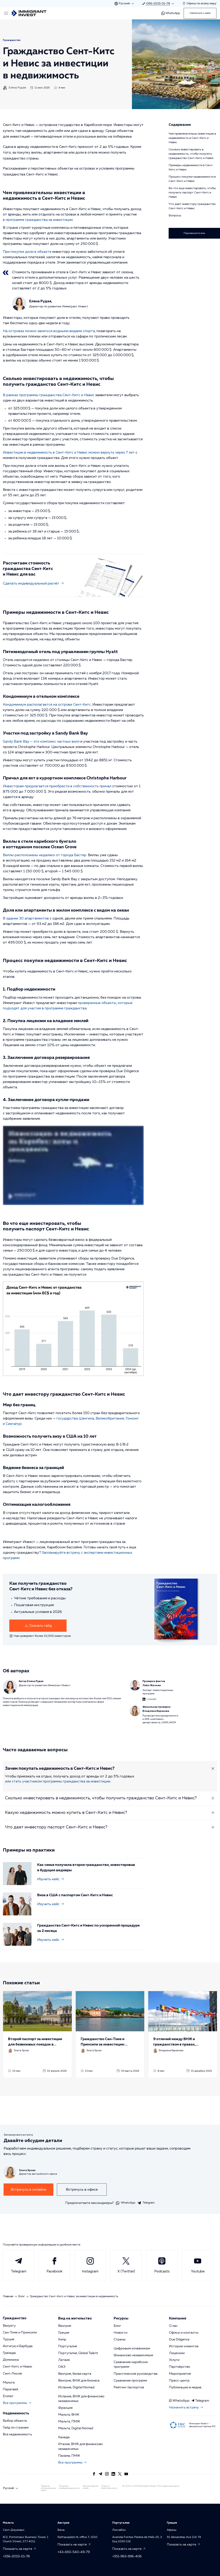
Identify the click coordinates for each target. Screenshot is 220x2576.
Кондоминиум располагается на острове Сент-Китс (47, 704)
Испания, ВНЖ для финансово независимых (81, 2399)
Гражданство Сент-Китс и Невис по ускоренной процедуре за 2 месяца (91, 1928)
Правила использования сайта (48, 2488)
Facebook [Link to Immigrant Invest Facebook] (54, 2265)
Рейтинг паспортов (129, 2387)
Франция (65, 2408)
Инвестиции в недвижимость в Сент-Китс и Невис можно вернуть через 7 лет (69, 452)
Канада (64, 2437)
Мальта (9, 2382)
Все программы (17, 2403)
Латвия (64, 2360)
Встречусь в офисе (82, 2189)
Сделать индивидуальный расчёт (33, 583)
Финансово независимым (133, 2355)
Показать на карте (20, 2549)
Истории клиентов (183, 2346)
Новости (120, 2332)
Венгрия (64, 2326)
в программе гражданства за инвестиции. (38, 220)
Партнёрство (179, 2366)
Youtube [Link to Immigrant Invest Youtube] (198, 2265)
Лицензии (177, 2353)
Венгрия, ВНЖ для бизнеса (79, 2380)
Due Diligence (179, 2339)
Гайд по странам (15, 2427)
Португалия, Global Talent (78, 2353)
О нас (173, 2326)
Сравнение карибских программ (131, 2364)
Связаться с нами (200, 13)
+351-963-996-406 (127, 2556)
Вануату (9, 2325)
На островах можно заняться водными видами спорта (49, 331)
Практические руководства (136, 2373)
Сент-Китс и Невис (17, 2366)
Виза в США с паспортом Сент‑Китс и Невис (75, 1895)
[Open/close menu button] (6, 13)
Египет (8, 2396)
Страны (119, 2339)
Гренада (9, 2353)
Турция (8, 2339)
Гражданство (12, 40)
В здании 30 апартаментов (26, 918)
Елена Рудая (17, 87)
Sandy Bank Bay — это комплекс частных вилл (41, 741)
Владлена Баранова (155, 1711)
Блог (21, 2296)
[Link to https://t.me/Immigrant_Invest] (100, 2474)
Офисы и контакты (183, 2332)
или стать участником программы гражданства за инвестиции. (58, 1781)
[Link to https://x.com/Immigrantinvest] (120, 2474)
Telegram (200, 2400)
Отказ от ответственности (109, 2487)
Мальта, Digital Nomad (75, 2428)
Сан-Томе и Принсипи (20, 2332)
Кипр (62, 2339)
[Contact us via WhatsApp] (170, 13)
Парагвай (10, 2389)
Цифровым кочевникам (132, 2348)
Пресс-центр (179, 2380)
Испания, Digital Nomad (76, 2387)
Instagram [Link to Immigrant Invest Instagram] (90, 2265)
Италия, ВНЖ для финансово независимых (80, 2446)
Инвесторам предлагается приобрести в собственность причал (57, 786)
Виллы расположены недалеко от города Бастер (44, 855)
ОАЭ (61, 2366)
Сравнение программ (130, 2380)
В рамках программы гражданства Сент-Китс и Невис (48, 395)
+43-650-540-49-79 (73, 2552)
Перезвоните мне (194, 233)
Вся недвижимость (17, 2434)
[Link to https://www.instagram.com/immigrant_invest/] (107, 2474)
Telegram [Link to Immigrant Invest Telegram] (18, 2265)
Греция (63, 2332)
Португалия (67, 2346)
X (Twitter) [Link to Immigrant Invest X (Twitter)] (126, 2265)
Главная (8, 2296)
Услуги (174, 2360)
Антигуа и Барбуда (18, 2346)
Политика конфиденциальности (69, 2487)
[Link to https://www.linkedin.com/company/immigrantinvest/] (113, 2474)
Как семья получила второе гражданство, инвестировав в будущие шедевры (91, 1867)
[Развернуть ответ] (213, 1768)
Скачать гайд (38, 1626)
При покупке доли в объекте (27, 252)
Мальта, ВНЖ (68, 2414)
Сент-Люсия (12, 2373)
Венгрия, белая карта (74, 2373)
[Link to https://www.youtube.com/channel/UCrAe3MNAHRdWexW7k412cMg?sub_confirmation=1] (126, 2474)
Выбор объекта (15, 2420)
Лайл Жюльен (151, 1685)
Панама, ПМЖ (69, 2455)
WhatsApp (179, 2400)
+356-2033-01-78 (16, 2556)
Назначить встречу (186, 2407)
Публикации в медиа (185, 2387)
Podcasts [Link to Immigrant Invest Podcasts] (162, 2265)
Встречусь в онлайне (28, 2189)
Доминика (11, 2359)
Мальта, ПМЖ (69, 2421)
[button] (37, 2034)
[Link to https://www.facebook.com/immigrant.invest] (94, 2474)
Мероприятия (180, 2373)
